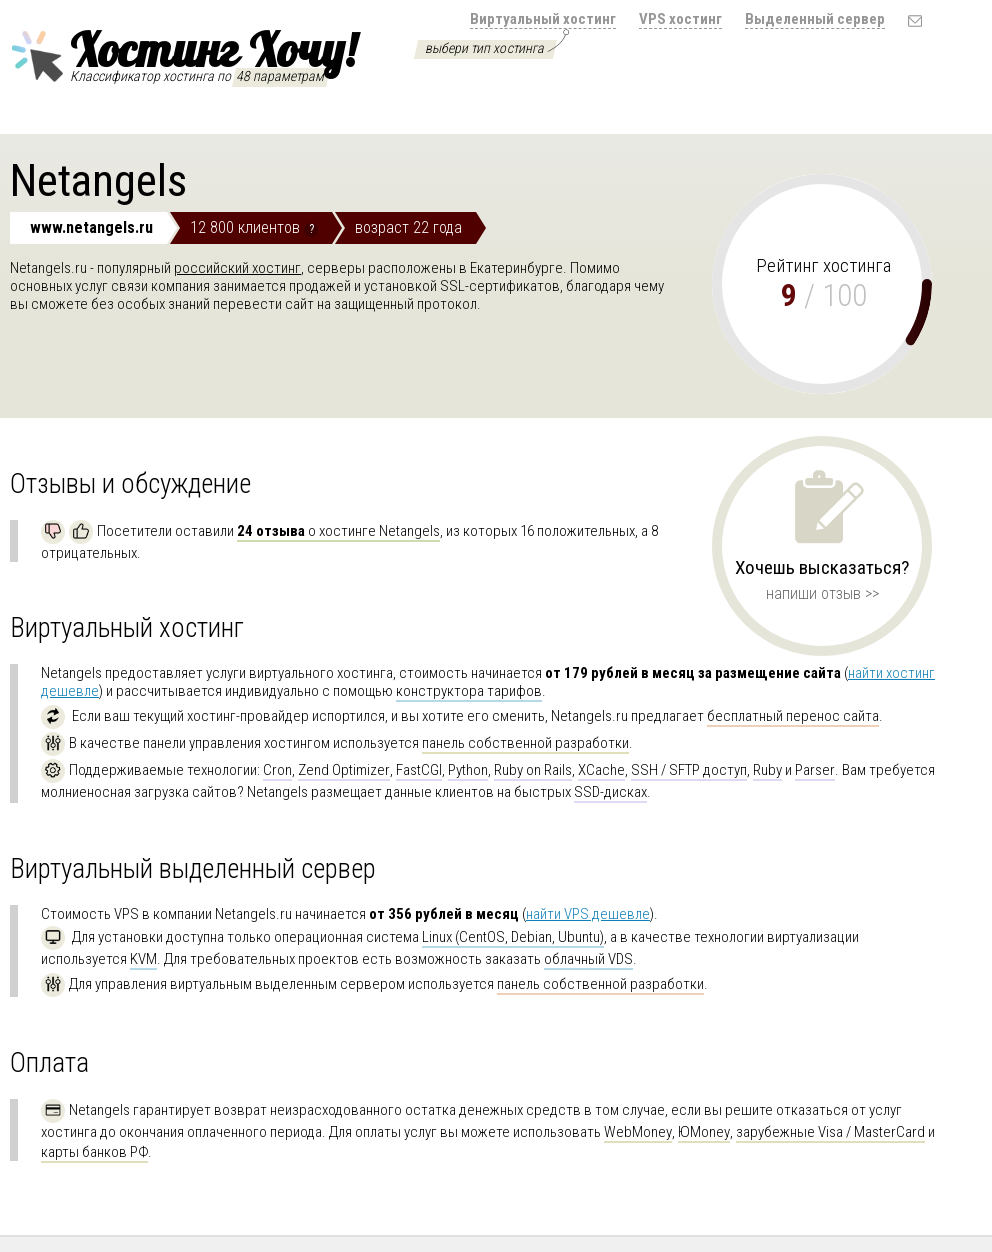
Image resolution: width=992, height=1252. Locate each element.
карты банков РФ (94, 1152)
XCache (601, 770)
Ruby (767, 770)
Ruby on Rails (533, 770)
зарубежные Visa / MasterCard (830, 1132)
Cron (277, 770)
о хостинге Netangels (338, 531)
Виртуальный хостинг (543, 19)
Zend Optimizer (344, 770)
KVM (143, 959)
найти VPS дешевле (588, 914)
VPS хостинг (680, 19)
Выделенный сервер (815, 19)
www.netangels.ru (91, 227)
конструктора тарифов (469, 691)
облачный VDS (588, 959)
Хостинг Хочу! (183, 53)
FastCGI (419, 770)
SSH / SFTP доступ (689, 770)
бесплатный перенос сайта (793, 716)
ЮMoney (704, 1132)
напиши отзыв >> (822, 593)
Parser (815, 770)
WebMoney (638, 1132)
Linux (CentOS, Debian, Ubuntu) (513, 937)
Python (468, 770)
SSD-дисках (610, 792)
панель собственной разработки (525, 743)
